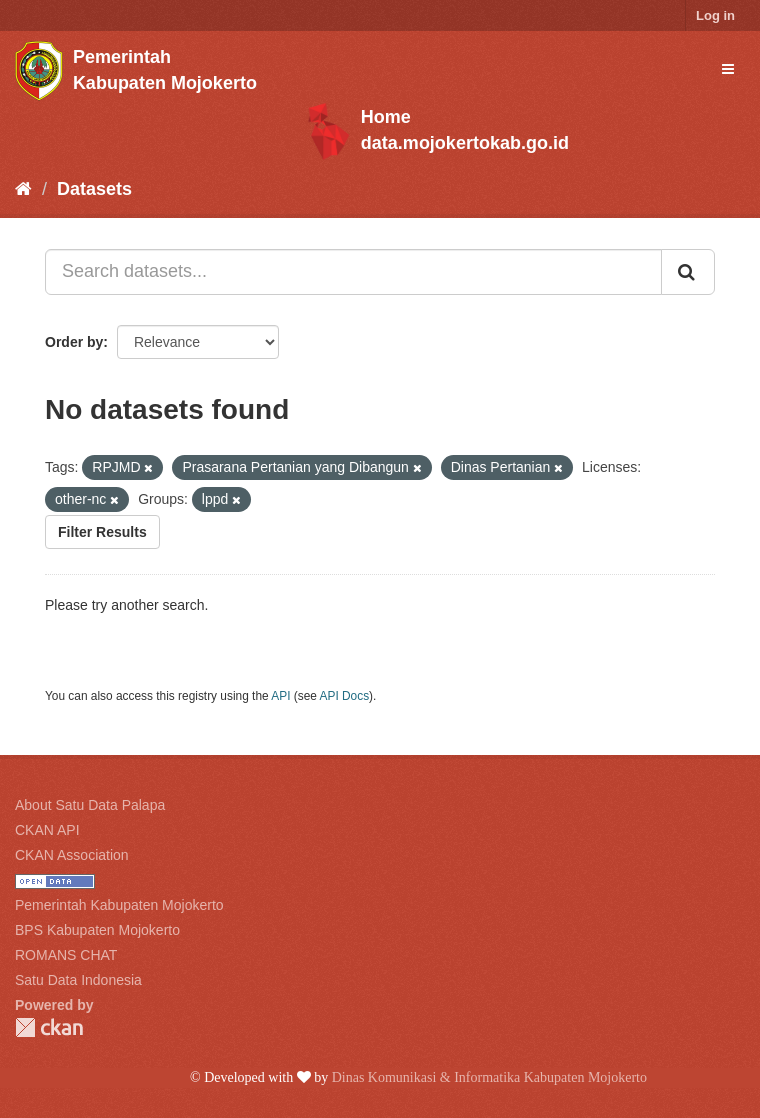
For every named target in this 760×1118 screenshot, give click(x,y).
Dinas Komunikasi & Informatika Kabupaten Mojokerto (489, 1077)
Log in (715, 15)
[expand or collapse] (728, 69)
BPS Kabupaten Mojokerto (97, 930)
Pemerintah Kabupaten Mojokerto (119, 905)
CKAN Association (72, 855)
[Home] (23, 189)
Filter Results (102, 532)
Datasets (94, 189)
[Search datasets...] (353, 272)
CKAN (49, 1027)
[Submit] (688, 272)
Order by (74, 342)
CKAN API (47, 830)
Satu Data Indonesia (78, 980)
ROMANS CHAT (66, 955)
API (280, 696)
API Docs (345, 696)
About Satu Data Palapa (90, 805)
